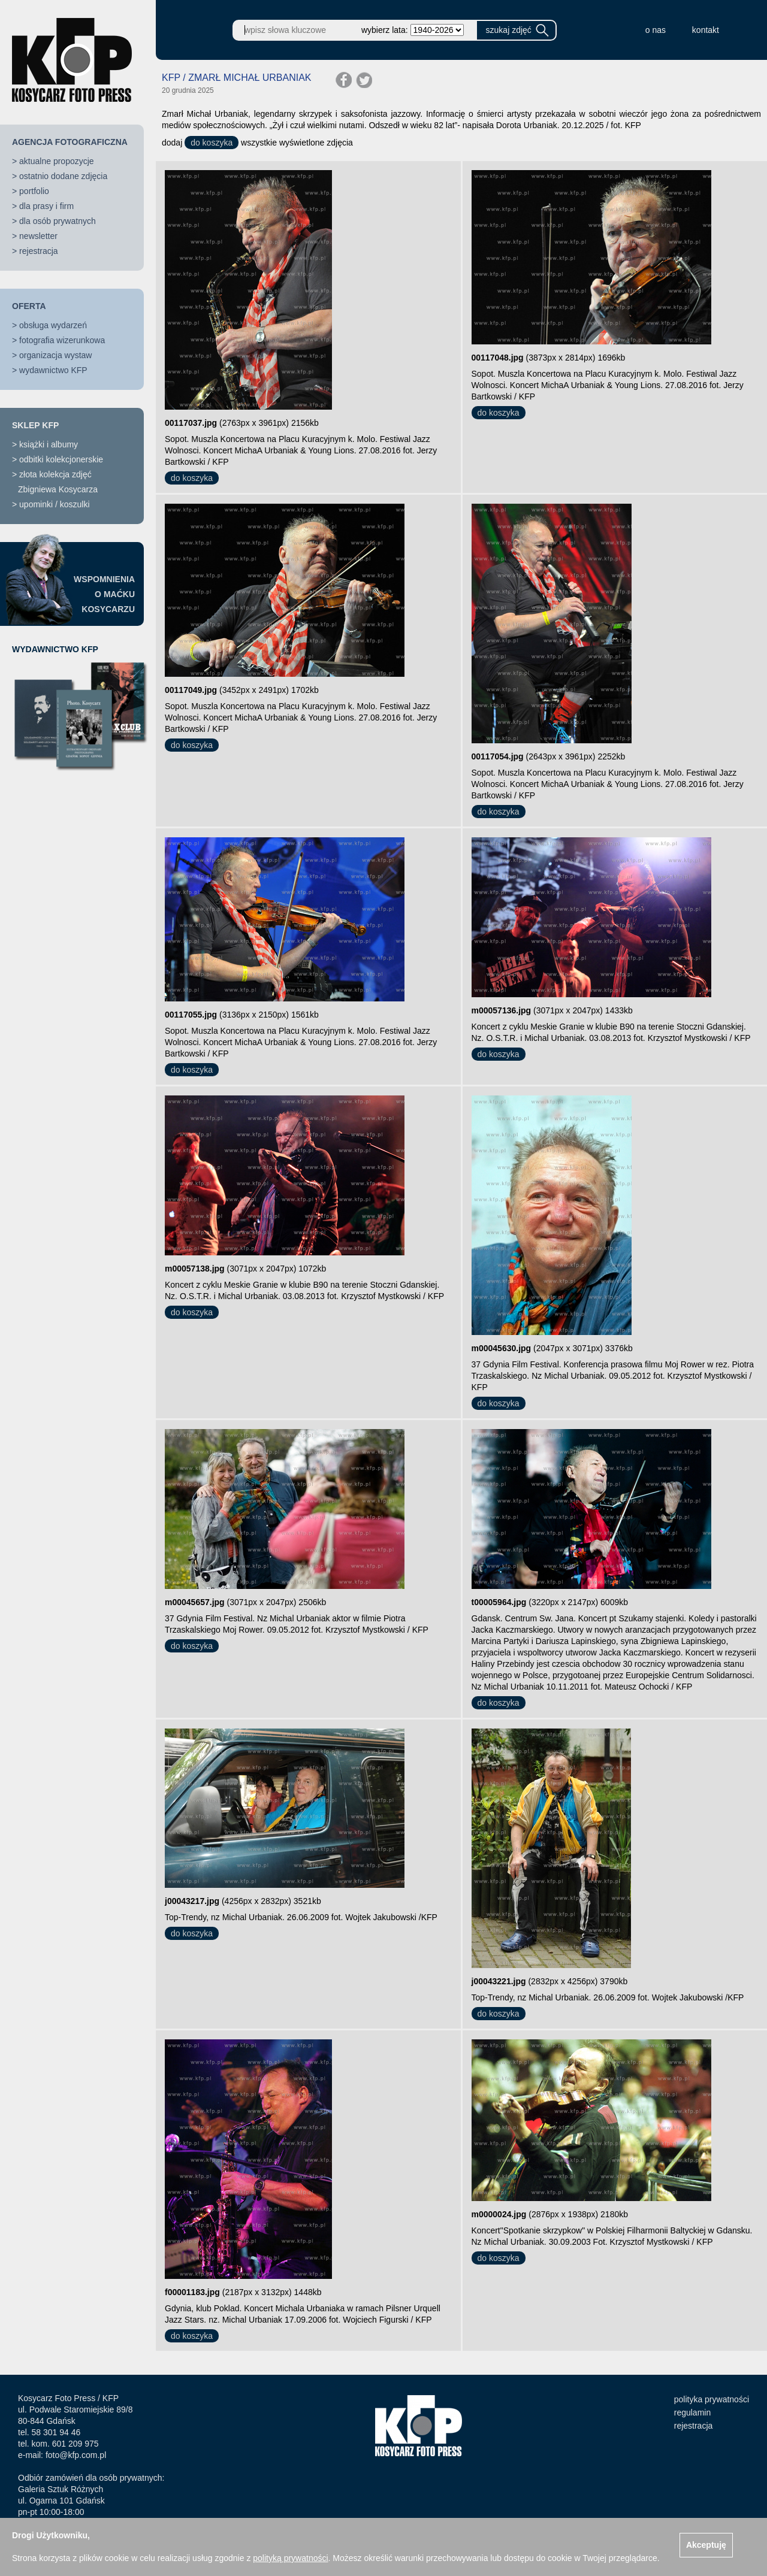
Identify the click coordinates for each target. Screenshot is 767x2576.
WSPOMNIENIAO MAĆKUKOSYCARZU (104, 594)
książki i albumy (48, 444)
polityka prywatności (711, 2399)
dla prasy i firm (46, 206)
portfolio (34, 191)
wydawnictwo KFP (53, 370)
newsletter (38, 236)
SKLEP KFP (35, 425)
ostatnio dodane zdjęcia (63, 176)
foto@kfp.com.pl (76, 2455)
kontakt (705, 30)
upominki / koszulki (54, 504)
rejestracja (38, 251)
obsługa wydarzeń (53, 325)
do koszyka (211, 142)
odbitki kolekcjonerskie (61, 459)
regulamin (692, 2412)
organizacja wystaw (55, 355)
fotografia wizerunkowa (62, 340)
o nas (655, 30)
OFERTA (29, 306)
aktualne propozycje (56, 161)
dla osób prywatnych (57, 221)
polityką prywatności (290, 2558)
